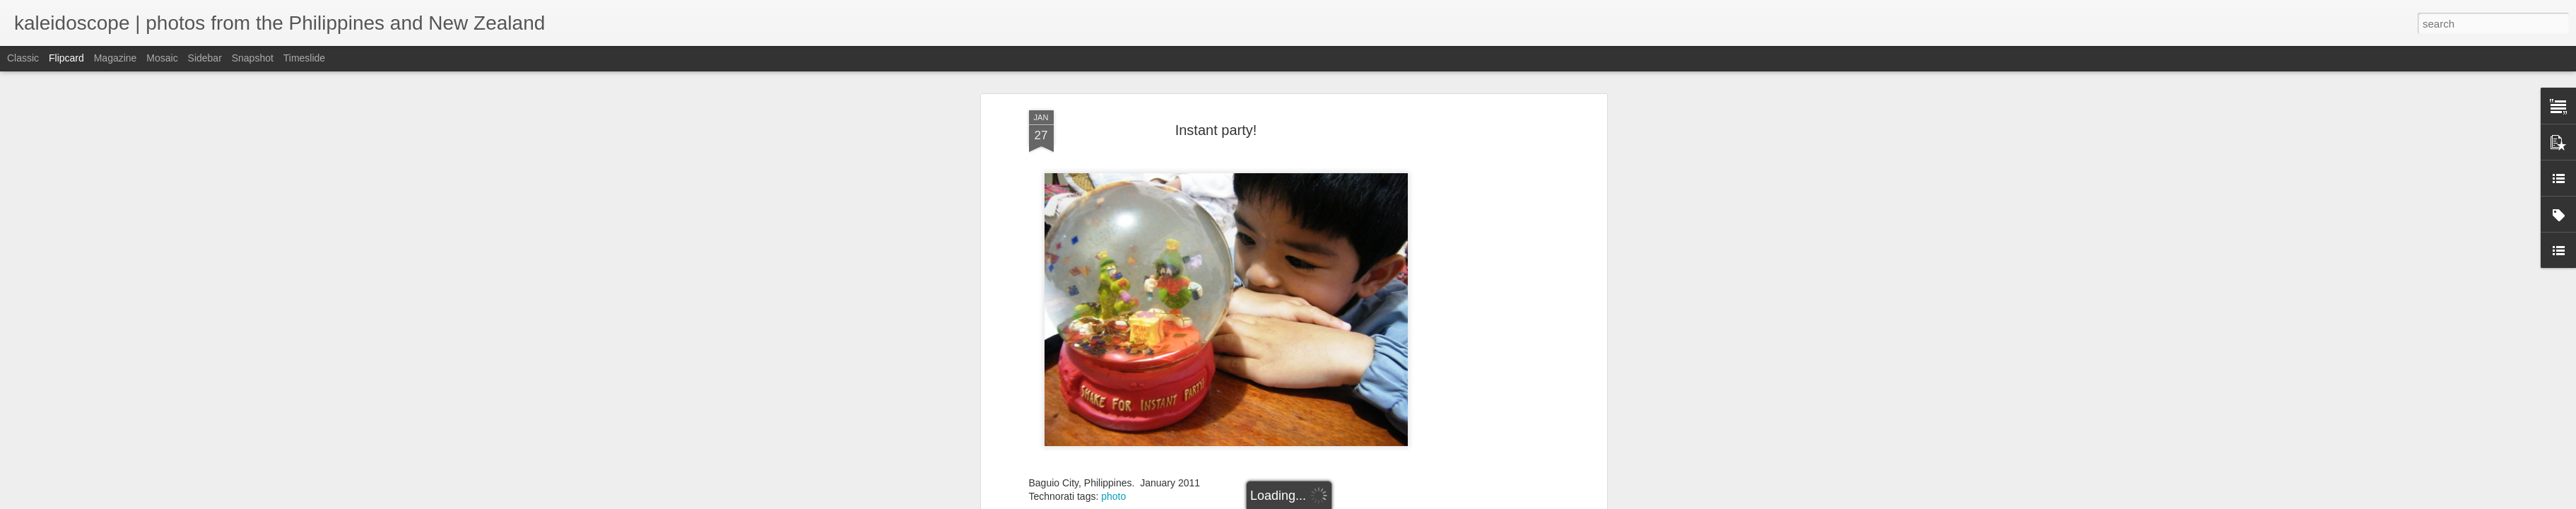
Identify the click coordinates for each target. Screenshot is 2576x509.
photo (1113, 495)
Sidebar (205, 58)
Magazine (115, 58)
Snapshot (253, 58)
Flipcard (66, 58)
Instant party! (1216, 128)
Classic (23, 58)
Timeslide (304, 58)
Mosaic (161, 58)
